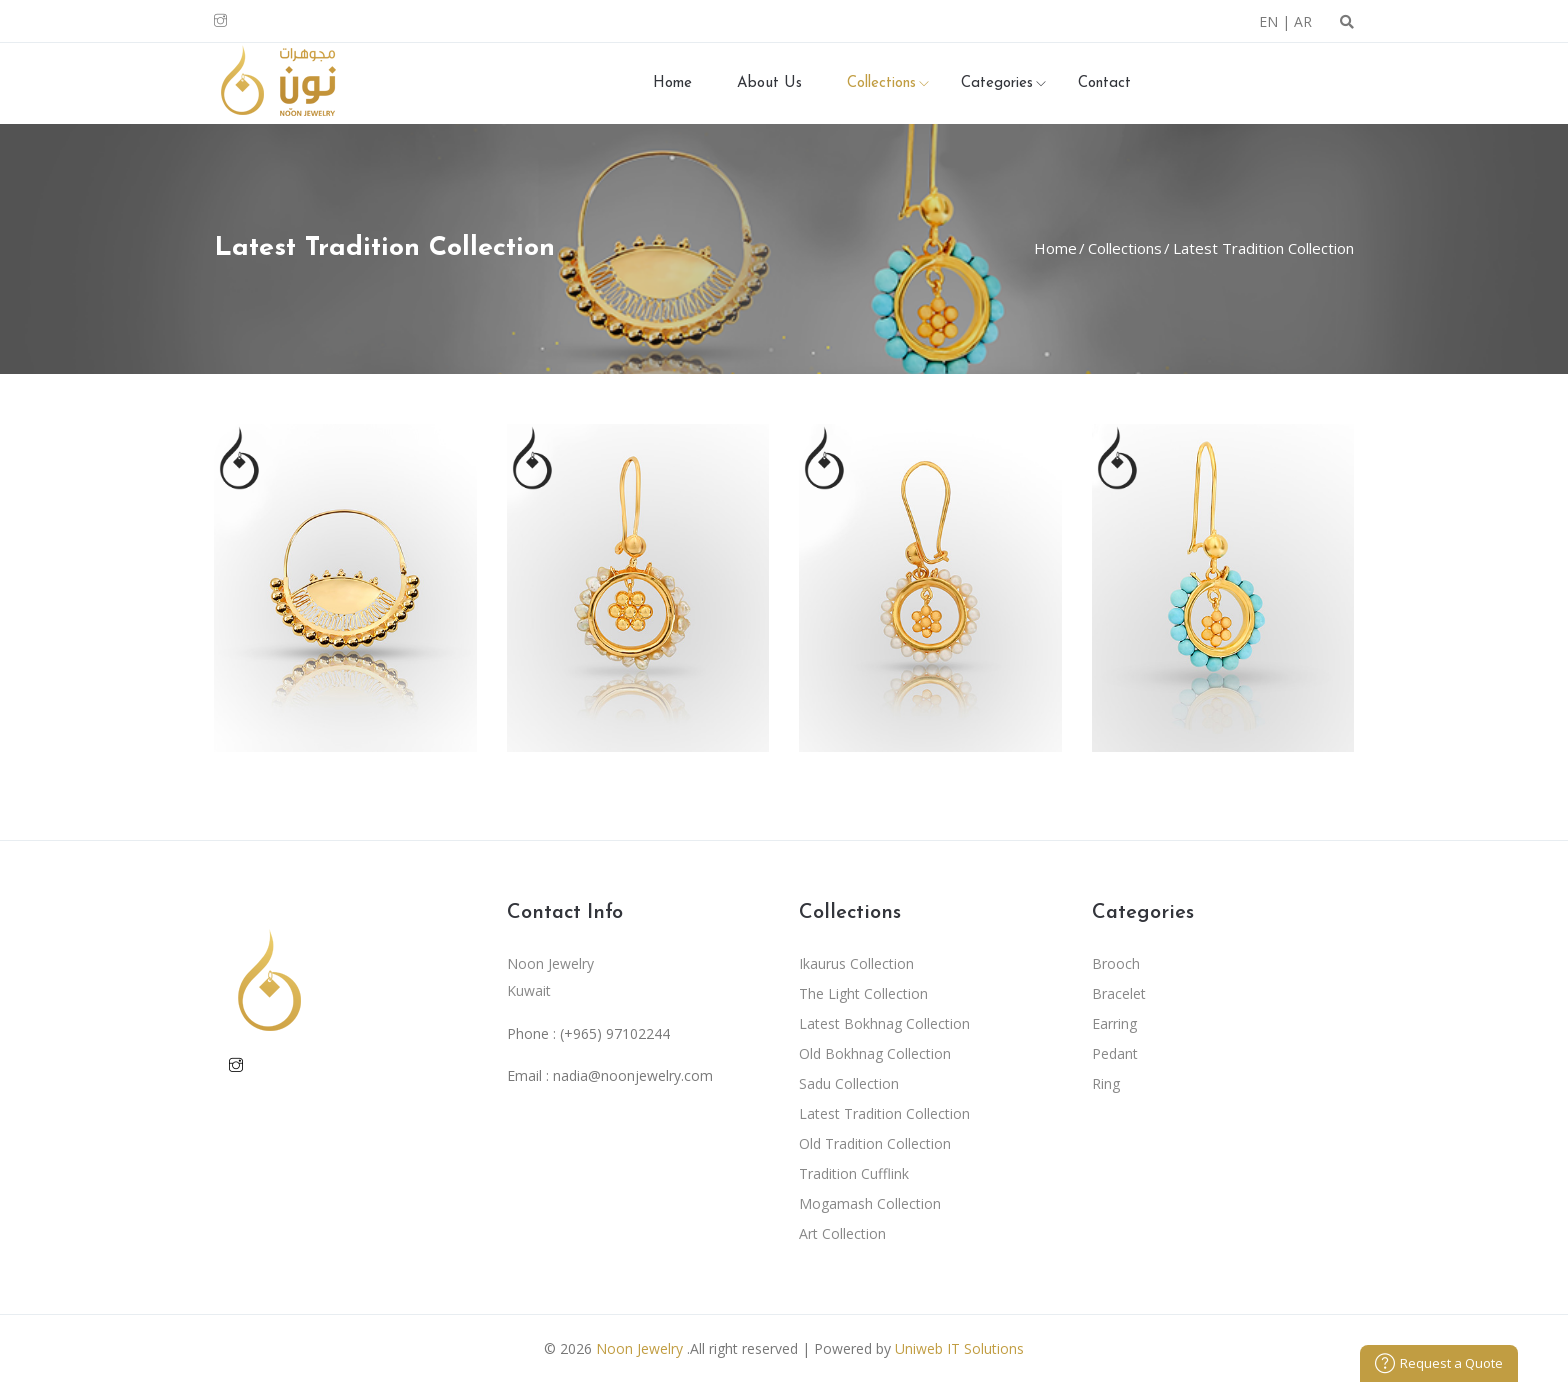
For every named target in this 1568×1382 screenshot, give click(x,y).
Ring (1106, 1083)
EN (1268, 21)
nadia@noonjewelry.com (633, 1075)
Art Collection (842, 1233)
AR (1303, 21)
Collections (1123, 248)
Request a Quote (1439, 1363)
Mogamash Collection (870, 1203)
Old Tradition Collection (875, 1143)
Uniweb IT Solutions (959, 1348)
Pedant (1115, 1053)
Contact (1104, 83)
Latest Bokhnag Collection (884, 1023)
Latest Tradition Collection (1261, 248)
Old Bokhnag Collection (875, 1053)
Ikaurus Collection (856, 963)
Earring (1114, 1023)
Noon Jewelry (639, 1348)
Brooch (1116, 963)
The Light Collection (863, 993)
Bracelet (1119, 993)
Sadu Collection (849, 1083)
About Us (769, 83)
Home (672, 83)
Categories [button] (997, 83)
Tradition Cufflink (854, 1173)
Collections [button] (881, 83)
